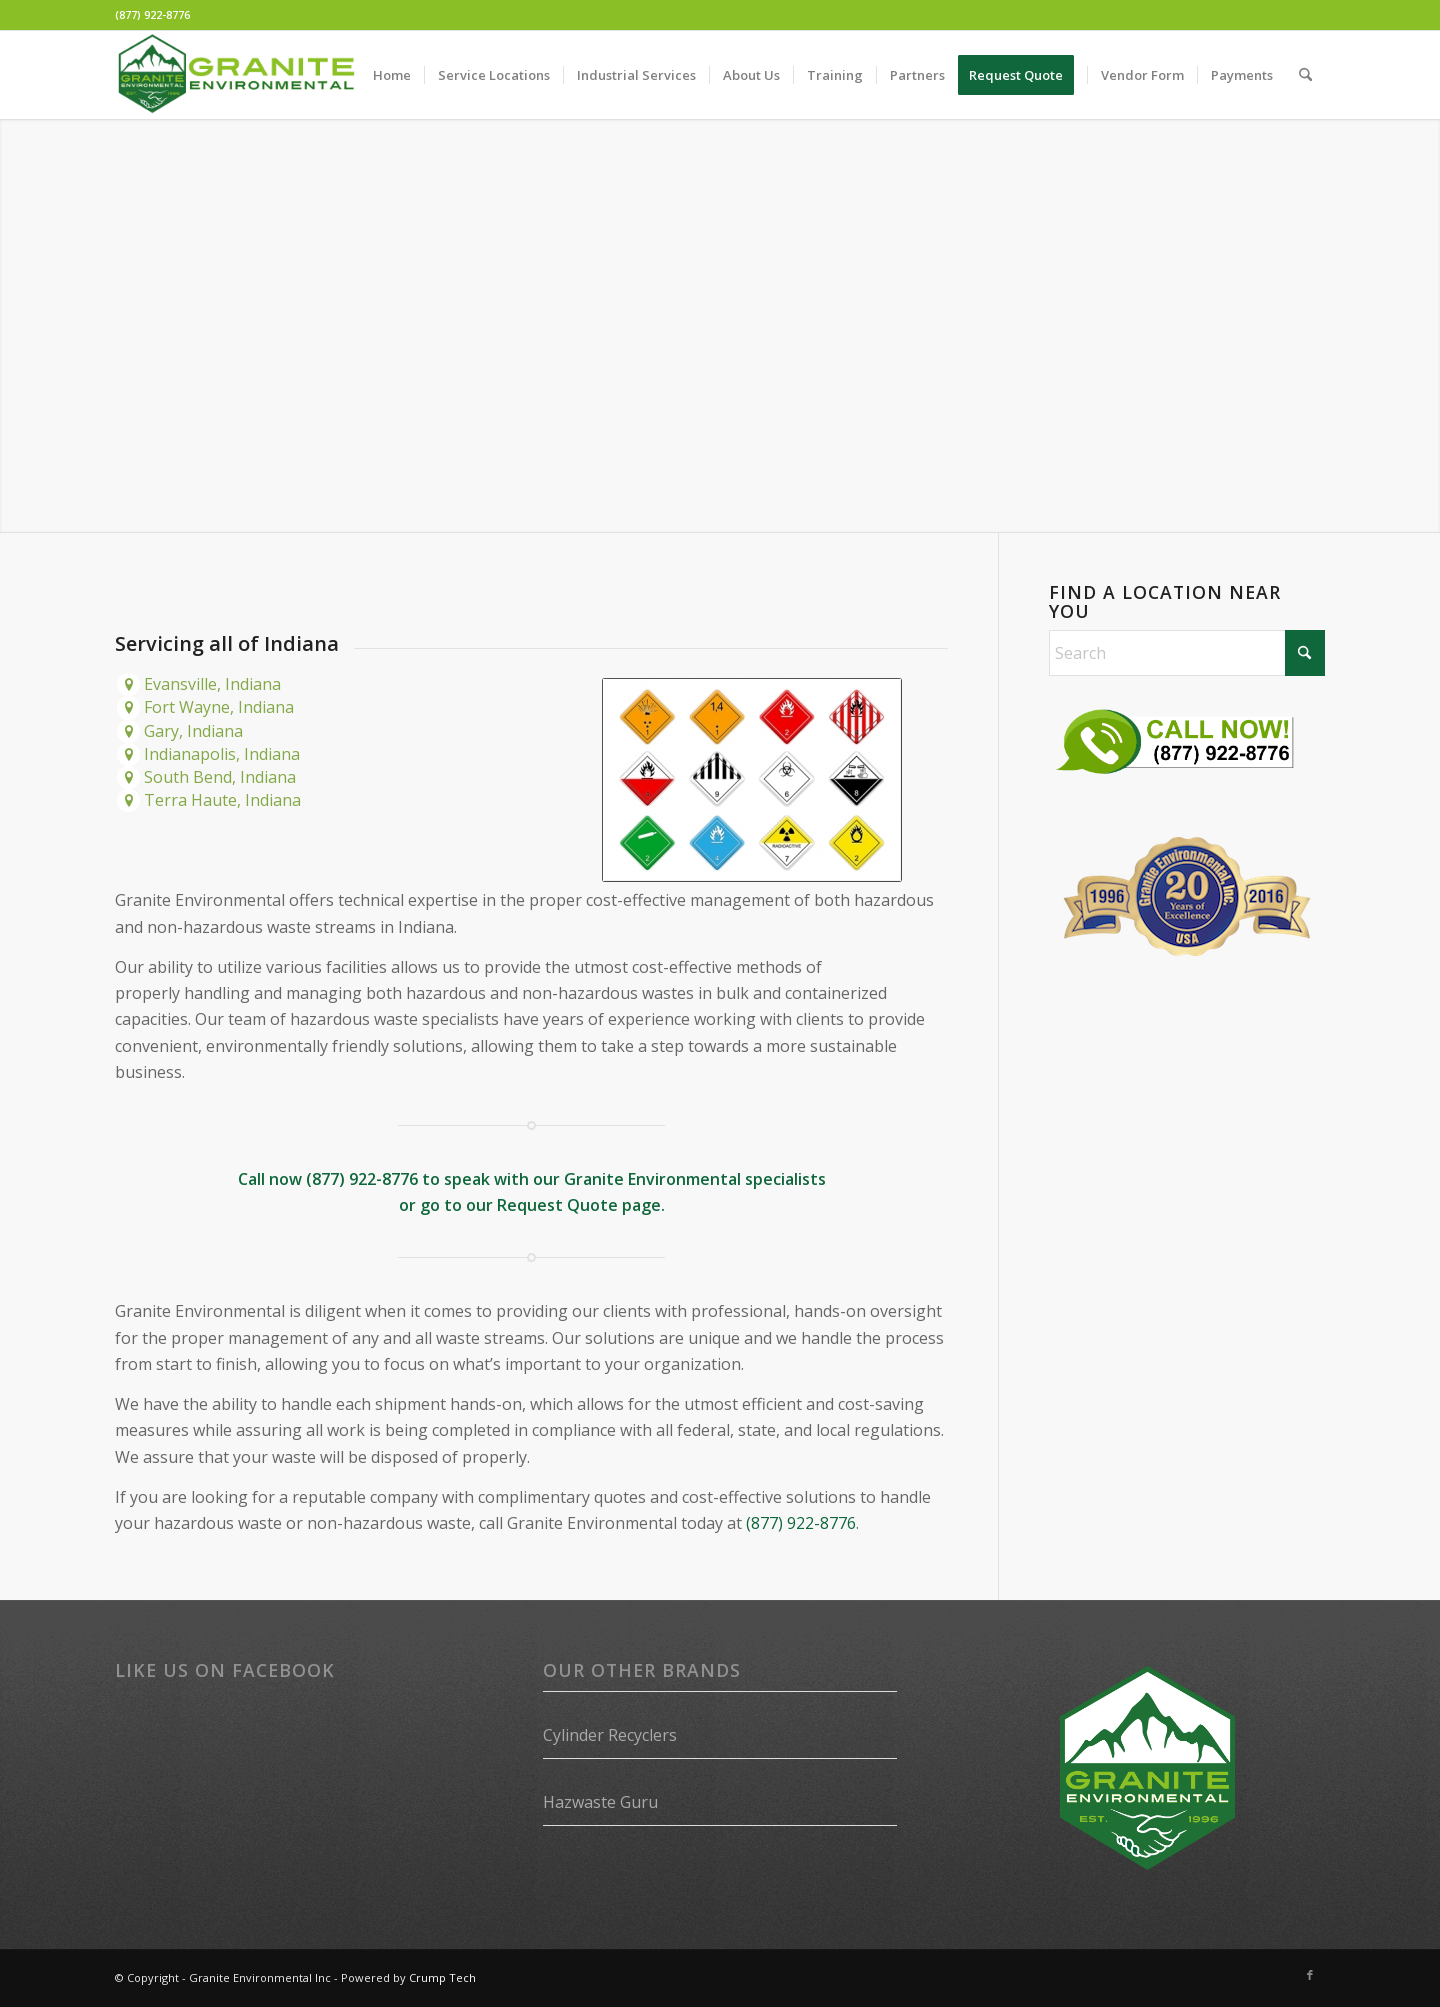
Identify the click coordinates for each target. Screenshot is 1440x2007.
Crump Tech (442, 1977)
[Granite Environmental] (236, 75)
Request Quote (557, 1205)
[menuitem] (392, 75)
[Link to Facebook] (1310, 1975)
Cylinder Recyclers (610, 1735)
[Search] (1305, 75)
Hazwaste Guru (600, 1802)
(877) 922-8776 (152, 14)
